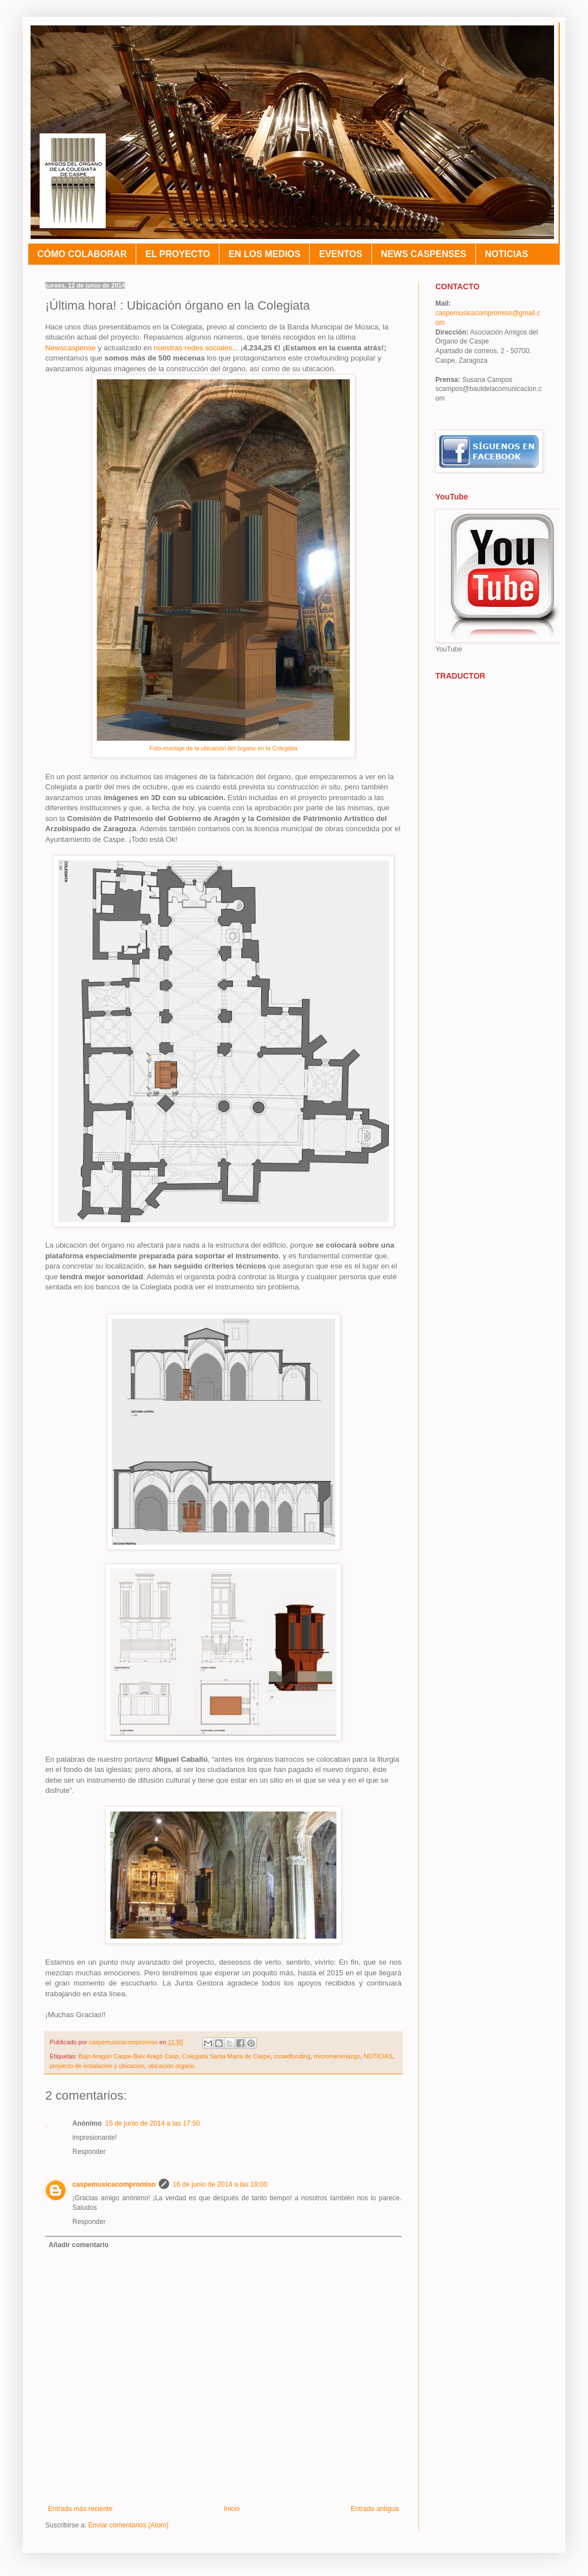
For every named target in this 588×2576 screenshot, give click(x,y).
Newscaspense (70, 348)
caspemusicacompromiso (113, 2184)
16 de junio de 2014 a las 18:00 (219, 2184)
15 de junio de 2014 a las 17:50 (152, 2123)
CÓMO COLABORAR (82, 254)
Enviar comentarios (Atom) (128, 2525)
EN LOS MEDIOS (264, 254)
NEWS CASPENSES (423, 254)
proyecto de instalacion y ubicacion (97, 2065)
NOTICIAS (506, 254)
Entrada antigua (375, 2509)
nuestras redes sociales (192, 348)
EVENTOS (340, 254)
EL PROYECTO (177, 254)
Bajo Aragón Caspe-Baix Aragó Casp (129, 2056)
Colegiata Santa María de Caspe (226, 2056)
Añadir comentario (79, 2245)
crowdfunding (292, 2056)
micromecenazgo (337, 2056)
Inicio (232, 2509)
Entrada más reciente (80, 2509)
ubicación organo (171, 2065)
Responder (89, 2152)
